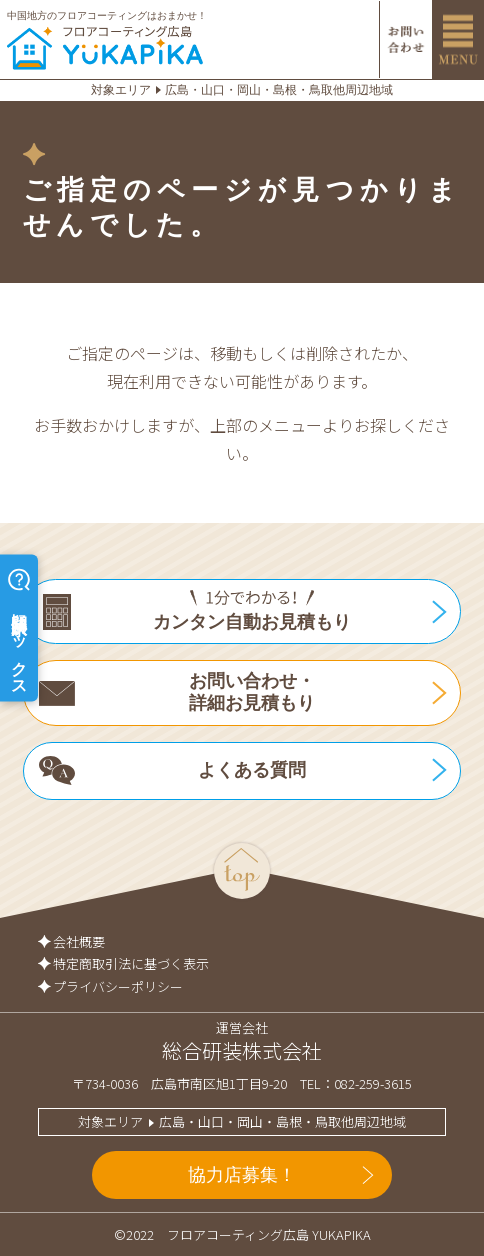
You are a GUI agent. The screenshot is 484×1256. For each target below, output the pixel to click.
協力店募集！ (242, 1175)
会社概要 (79, 941)
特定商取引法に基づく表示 (131, 963)
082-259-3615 (373, 1083)
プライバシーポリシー (118, 986)
